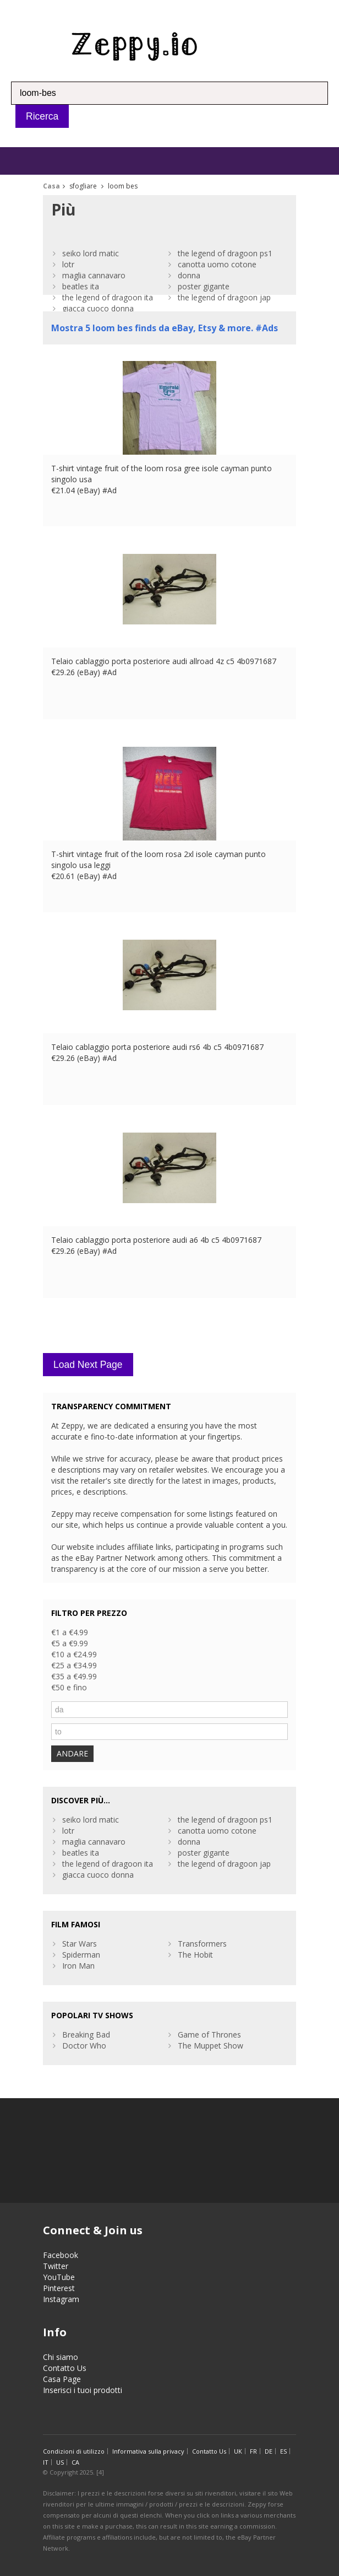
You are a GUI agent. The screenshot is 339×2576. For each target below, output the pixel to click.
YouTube (59, 2277)
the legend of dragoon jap (224, 297)
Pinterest (59, 2288)
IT (45, 2462)
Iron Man (78, 1965)
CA (75, 2462)
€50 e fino (69, 1687)
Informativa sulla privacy (148, 2451)
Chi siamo (60, 2357)
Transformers (202, 1943)
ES (283, 2451)
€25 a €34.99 (74, 1665)
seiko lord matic (90, 253)
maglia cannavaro (93, 275)
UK (238, 2451)
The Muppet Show (210, 2045)
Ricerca (42, 116)
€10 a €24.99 (74, 1654)
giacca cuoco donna (98, 308)
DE (268, 2451)
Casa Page (62, 2379)
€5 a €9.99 (69, 1643)
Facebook (60, 2255)
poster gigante (203, 286)
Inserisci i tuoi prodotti (82, 2390)
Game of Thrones (209, 2034)
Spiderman (81, 1954)
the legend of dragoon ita (107, 297)
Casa (51, 186)
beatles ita (80, 286)
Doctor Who (84, 2045)
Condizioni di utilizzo (74, 2451)
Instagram (61, 2299)
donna (189, 275)
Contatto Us (64, 2368)
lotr (68, 264)
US (60, 2462)
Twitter (55, 2266)
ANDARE (72, 1753)
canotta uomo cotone (217, 264)
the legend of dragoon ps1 (225, 253)
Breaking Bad (86, 2034)
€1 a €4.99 (69, 1632)
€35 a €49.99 (74, 1676)
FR (253, 2451)
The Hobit (195, 1954)
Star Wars (79, 1943)
